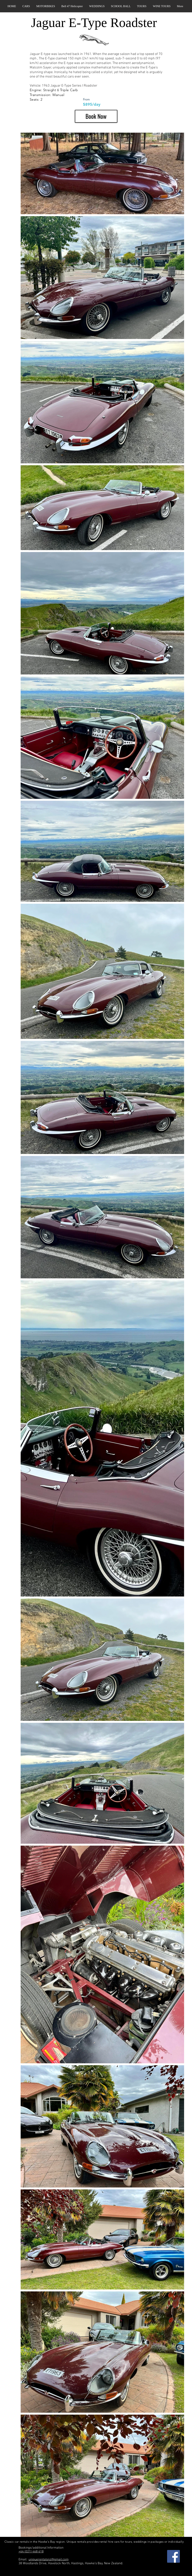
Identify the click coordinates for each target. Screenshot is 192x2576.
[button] (26, 6)
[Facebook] (173, 2556)
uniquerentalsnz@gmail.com (49, 2560)
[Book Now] (96, 116)
